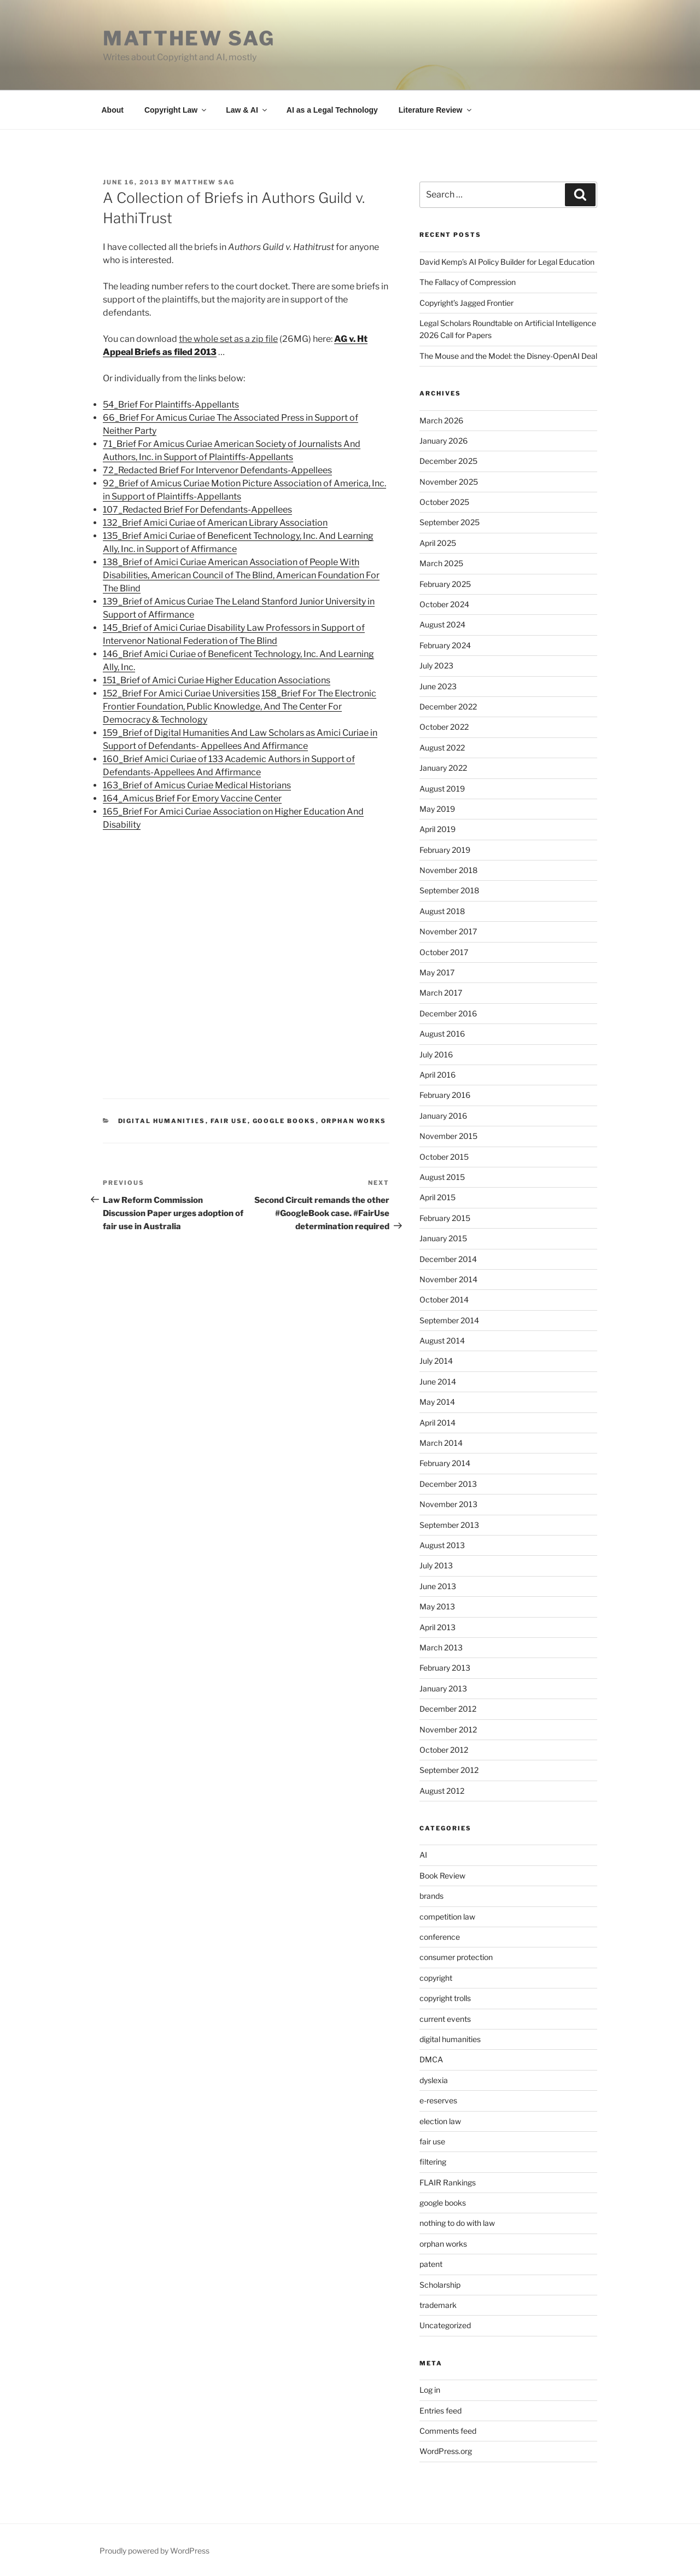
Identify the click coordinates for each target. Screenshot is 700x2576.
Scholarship (439, 2284)
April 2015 (437, 1197)
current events (445, 2018)
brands (431, 1895)
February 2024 (445, 645)
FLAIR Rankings (447, 2182)
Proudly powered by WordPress (154, 2550)
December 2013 (448, 1483)
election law (440, 2121)
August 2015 (442, 1177)
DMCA (431, 2059)
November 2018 (448, 870)
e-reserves (438, 2100)
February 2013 (444, 1667)
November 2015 (448, 1136)
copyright (435, 1977)
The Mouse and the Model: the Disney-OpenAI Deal (508, 355)
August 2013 (442, 1545)
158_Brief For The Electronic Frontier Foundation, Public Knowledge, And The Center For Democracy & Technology (239, 706)
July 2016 (436, 1054)
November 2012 (448, 1729)
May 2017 (436, 972)
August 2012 (441, 1790)
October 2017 (443, 952)
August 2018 (442, 911)
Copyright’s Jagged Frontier (466, 302)
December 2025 (448, 461)
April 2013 (437, 1627)
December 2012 (447, 1708)
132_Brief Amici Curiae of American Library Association (215, 522)
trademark (438, 2305)
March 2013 (441, 1647)
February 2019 (444, 849)
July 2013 (436, 1565)
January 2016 (443, 1115)
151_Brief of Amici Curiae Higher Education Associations (216, 680)
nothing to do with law (457, 2223)
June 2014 (437, 1381)
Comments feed (447, 2430)
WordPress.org (445, 2451)
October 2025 (444, 502)
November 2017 (448, 931)
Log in (429, 2389)
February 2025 (445, 584)
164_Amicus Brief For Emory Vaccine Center (192, 798)
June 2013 (437, 1586)
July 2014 (436, 1360)
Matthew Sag (189, 38)
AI (423, 1854)
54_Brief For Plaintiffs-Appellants (171, 404)
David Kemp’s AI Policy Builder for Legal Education (506, 261)
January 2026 (443, 440)
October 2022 (444, 726)
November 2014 (448, 1279)
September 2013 (449, 1525)
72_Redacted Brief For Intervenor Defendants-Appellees (217, 470)
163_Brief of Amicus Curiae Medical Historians (197, 785)
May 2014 (437, 1401)
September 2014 (449, 1320)
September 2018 (449, 890)
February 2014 (444, 1463)
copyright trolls (445, 1998)
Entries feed (440, 2410)
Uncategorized (445, 2325)
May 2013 (437, 1606)
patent (430, 2264)
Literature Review (436, 110)
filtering (432, 2161)
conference (439, 1936)
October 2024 (444, 604)
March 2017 (440, 992)
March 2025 (441, 563)
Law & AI (247, 110)
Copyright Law (176, 110)
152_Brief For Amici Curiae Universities (181, 693)
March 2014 (441, 1442)
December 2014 (448, 1259)
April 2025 (437, 543)
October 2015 (444, 1156)
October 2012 (443, 1749)
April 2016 (437, 1074)
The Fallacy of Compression (467, 282)
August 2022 (442, 747)
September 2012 (449, 1770)
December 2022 (448, 706)
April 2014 (437, 1422)
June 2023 (438, 686)
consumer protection (456, 1957)
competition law (447, 1916)
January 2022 (443, 767)
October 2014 (444, 1299)
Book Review (442, 1875)
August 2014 (442, 1340)
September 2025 (449, 522)
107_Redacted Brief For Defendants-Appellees (197, 509)
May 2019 (437, 808)
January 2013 (443, 1688)
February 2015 (444, 1218)
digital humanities (162, 1121)
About (113, 110)
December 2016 (448, 1013)
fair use (229, 1121)
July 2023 (436, 665)
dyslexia (433, 2080)
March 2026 (441, 420)
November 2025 (448, 481)
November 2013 (448, 1504)
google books (284, 1121)
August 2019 (442, 788)
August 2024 (442, 624)
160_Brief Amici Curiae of (155, 759)
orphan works (354, 1121)
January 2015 (443, 1238)
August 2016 (442, 1033)
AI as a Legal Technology (332, 110)
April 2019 (437, 829)
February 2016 (444, 1095)
